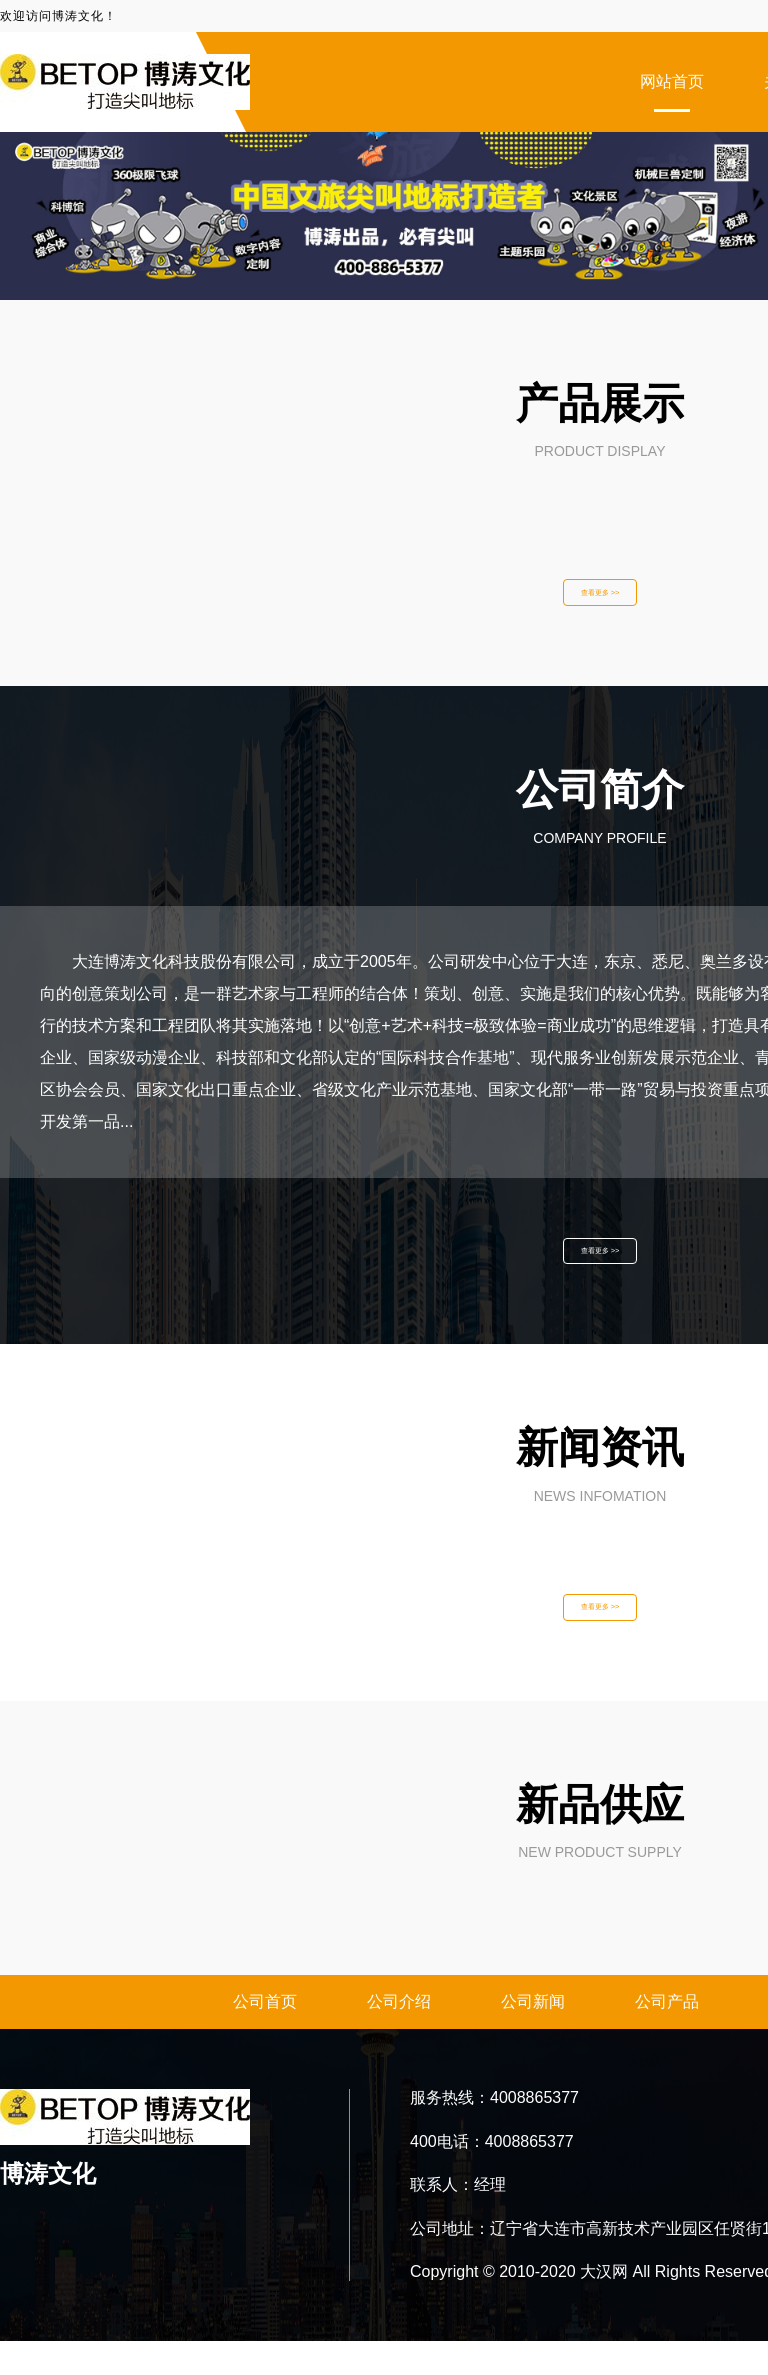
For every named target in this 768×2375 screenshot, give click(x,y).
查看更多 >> (600, 598)
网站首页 (672, 81)
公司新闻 (533, 2035)
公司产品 (667, 2035)
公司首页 (265, 2035)
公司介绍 (399, 2035)
